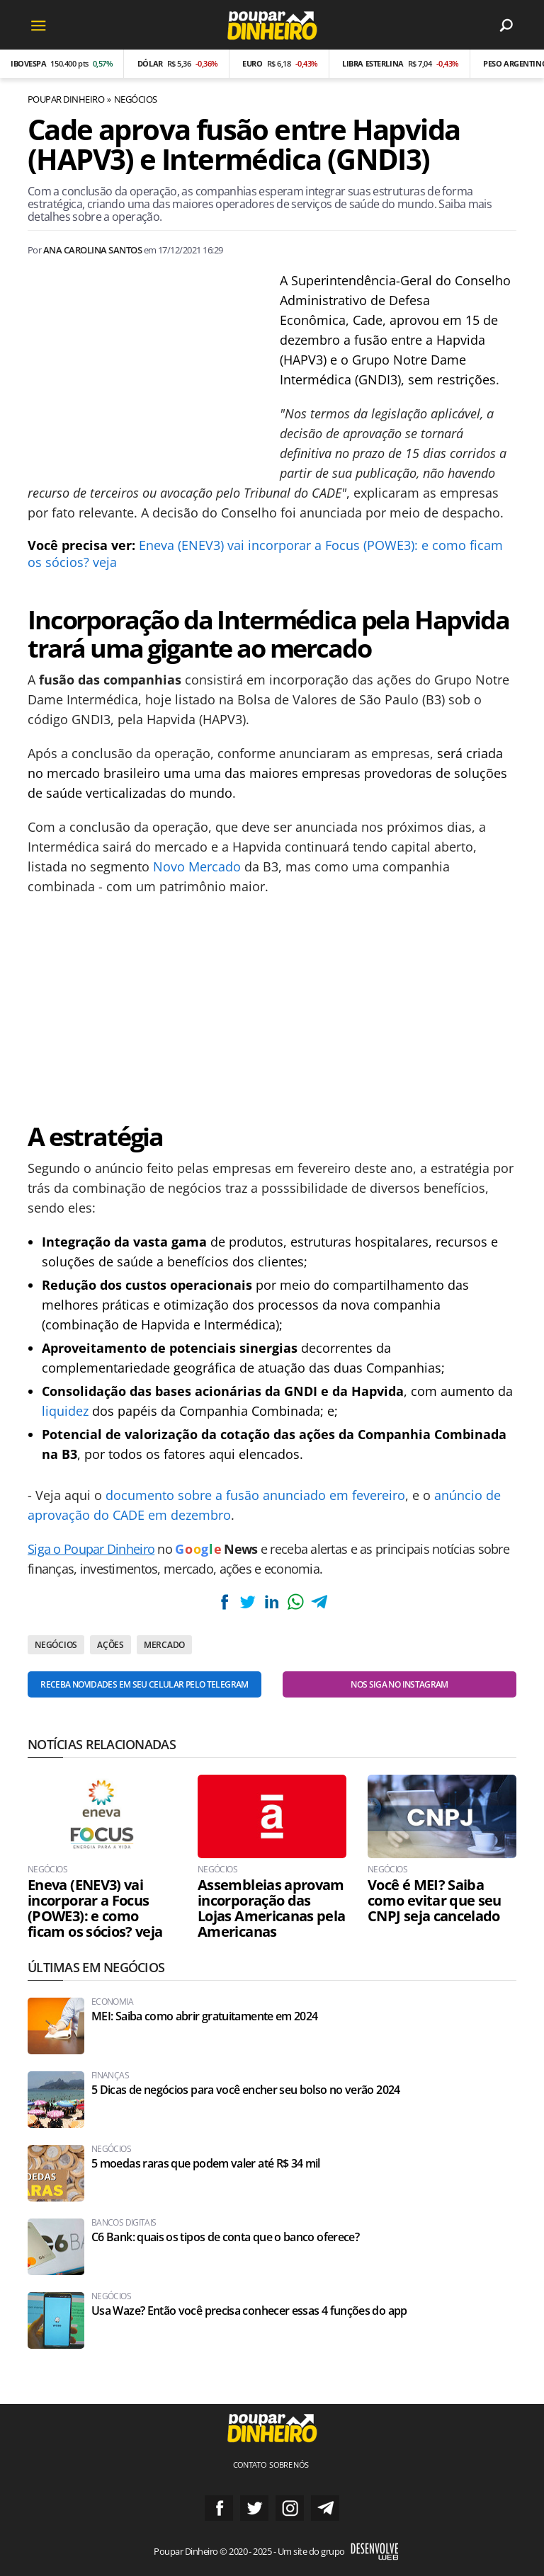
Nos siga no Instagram (399, 1684)
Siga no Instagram (290, 2508)
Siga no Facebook (219, 2508)
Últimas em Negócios (96, 1967)
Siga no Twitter (254, 2508)
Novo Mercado (197, 866)
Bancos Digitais (123, 2223)
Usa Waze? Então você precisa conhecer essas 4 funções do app (249, 2311)
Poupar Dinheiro (66, 99)
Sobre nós (288, 2464)
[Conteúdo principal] (272, 1288)
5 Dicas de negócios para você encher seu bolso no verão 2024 (245, 2090)
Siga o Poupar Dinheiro (91, 1548)
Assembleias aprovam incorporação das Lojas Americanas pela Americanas (272, 1908)
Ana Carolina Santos (92, 250)
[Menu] (38, 25)
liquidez (65, 1410)
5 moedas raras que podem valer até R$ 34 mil (205, 2163)
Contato (250, 2464)
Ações (110, 1645)
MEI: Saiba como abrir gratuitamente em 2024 (204, 2016)
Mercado (164, 1645)
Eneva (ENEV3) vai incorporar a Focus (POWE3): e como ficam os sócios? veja (95, 1908)
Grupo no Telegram (325, 2508)
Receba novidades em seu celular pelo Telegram (144, 1684)
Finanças (110, 2075)
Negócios (135, 99)
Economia (112, 2002)
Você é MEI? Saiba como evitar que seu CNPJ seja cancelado (435, 1900)
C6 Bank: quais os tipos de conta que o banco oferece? (225, 2237)
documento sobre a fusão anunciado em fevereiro (255, 1495)
